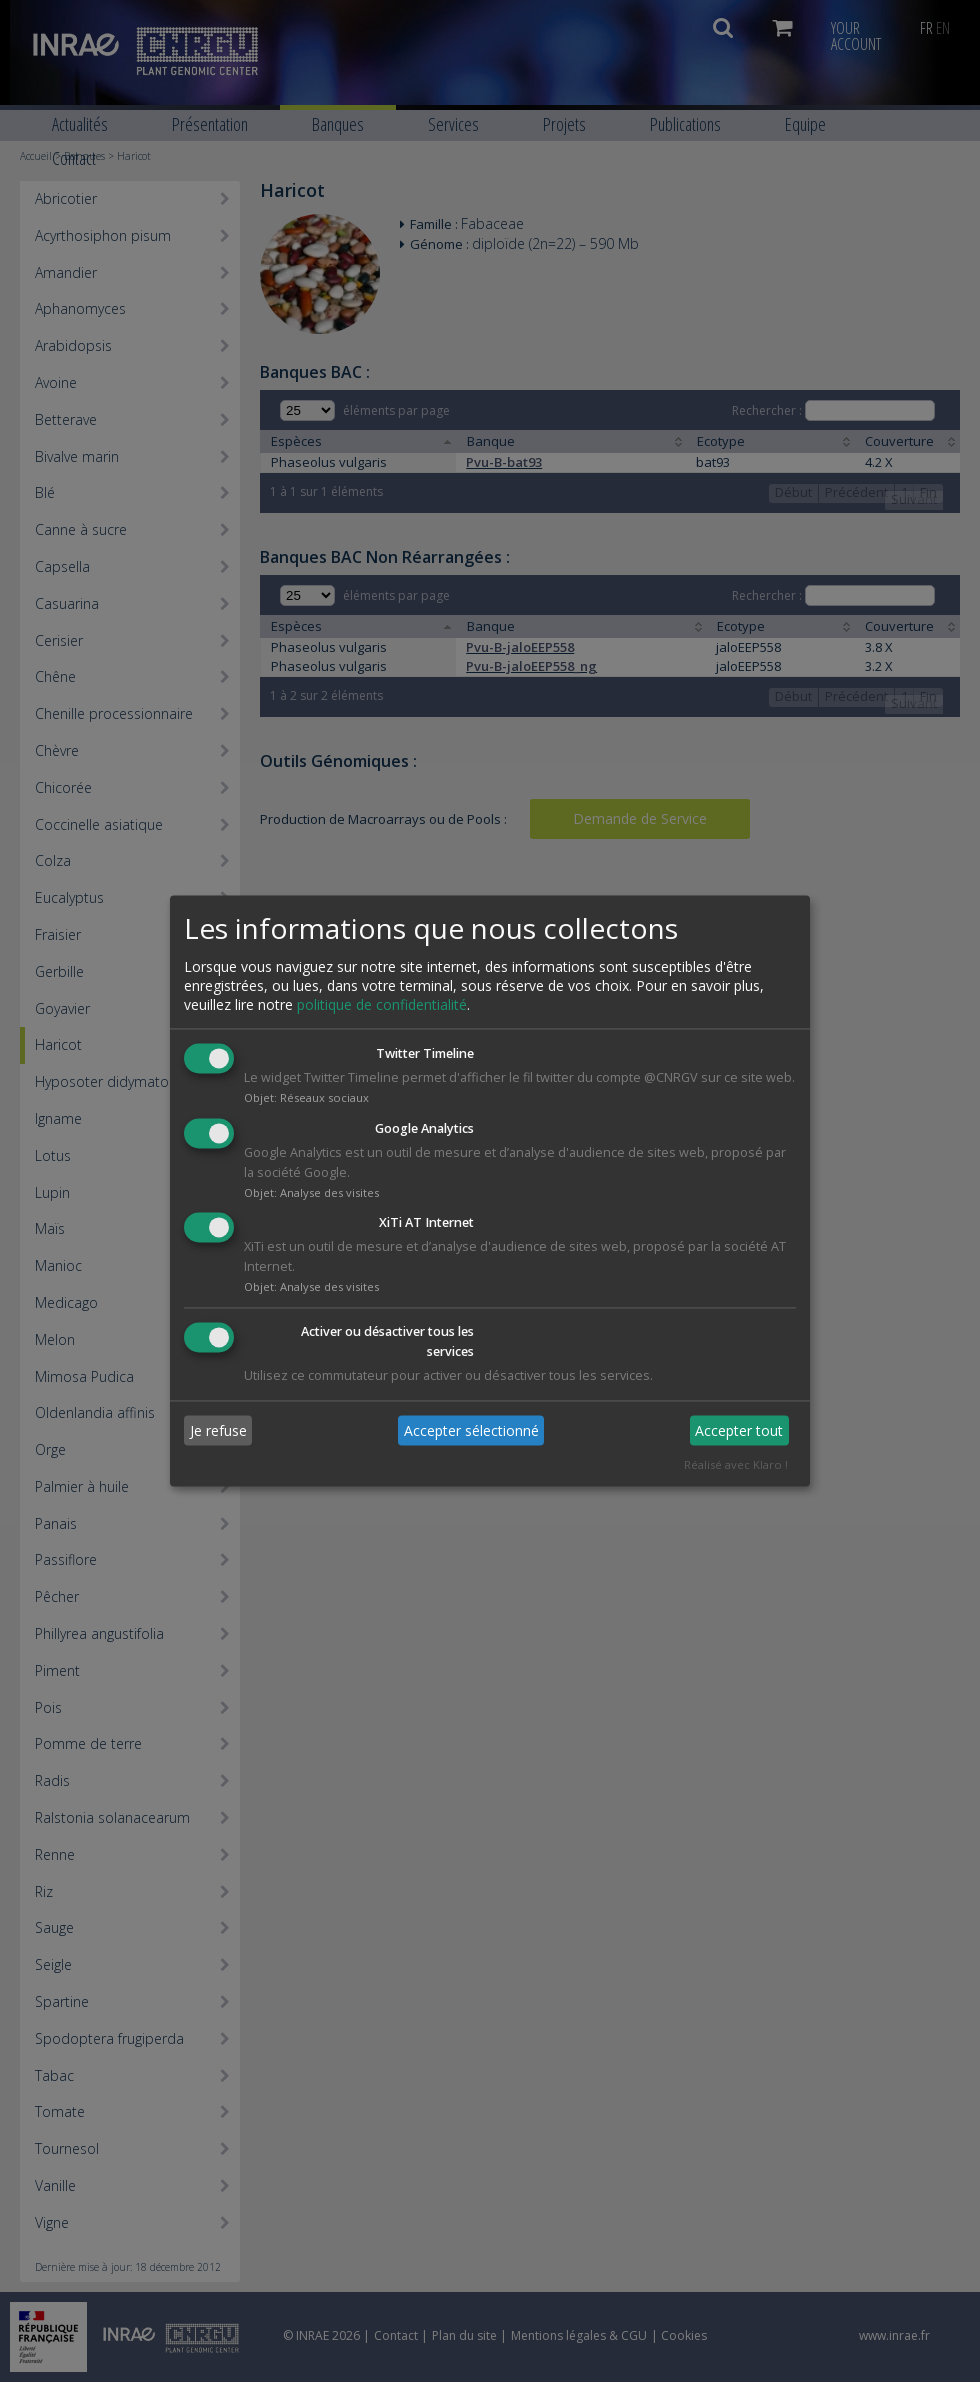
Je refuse (218, 1430)
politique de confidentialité (382, 1004)
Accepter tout (739, 1430)
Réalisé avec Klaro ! (736, 1465)
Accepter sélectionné (471, 1430)
